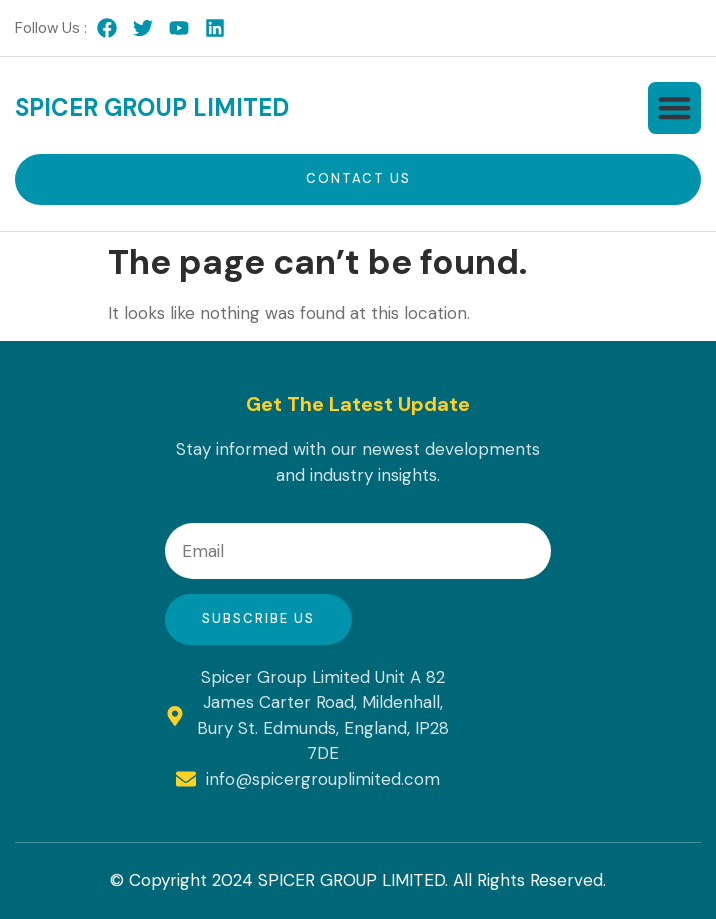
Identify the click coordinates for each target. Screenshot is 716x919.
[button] (674, 108)
